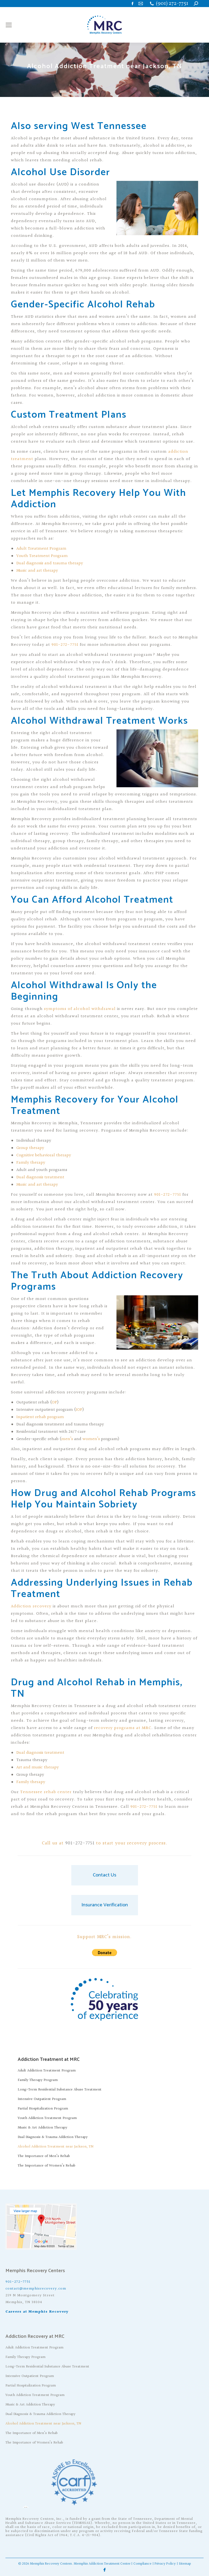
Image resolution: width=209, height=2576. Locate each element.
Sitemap (185, 2563)
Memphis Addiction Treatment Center (102, 2563)
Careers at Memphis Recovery (37, 2312)
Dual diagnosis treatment (40, 1177)
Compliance (142, 2563)
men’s (67, 1439)
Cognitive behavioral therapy (43, 1155)
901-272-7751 (64, 644)
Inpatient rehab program (40, 1417)
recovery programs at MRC (122, 1728)
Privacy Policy (165, 2563)
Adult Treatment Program (41, 548)
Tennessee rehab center (46, 1792)
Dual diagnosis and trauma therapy (49, 563)
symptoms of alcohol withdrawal (80, 1009)
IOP (79, 1409)
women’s (91, 1439)
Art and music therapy (37, 1767)
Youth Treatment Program (42, 556)
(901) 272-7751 (172, 3)
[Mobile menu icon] (8, 25)
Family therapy (30, 1162)
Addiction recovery (31, 1606)
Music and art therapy (37, 570)
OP (54, 1402)
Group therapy (30, 1148)
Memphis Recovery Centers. (51, 2563)
